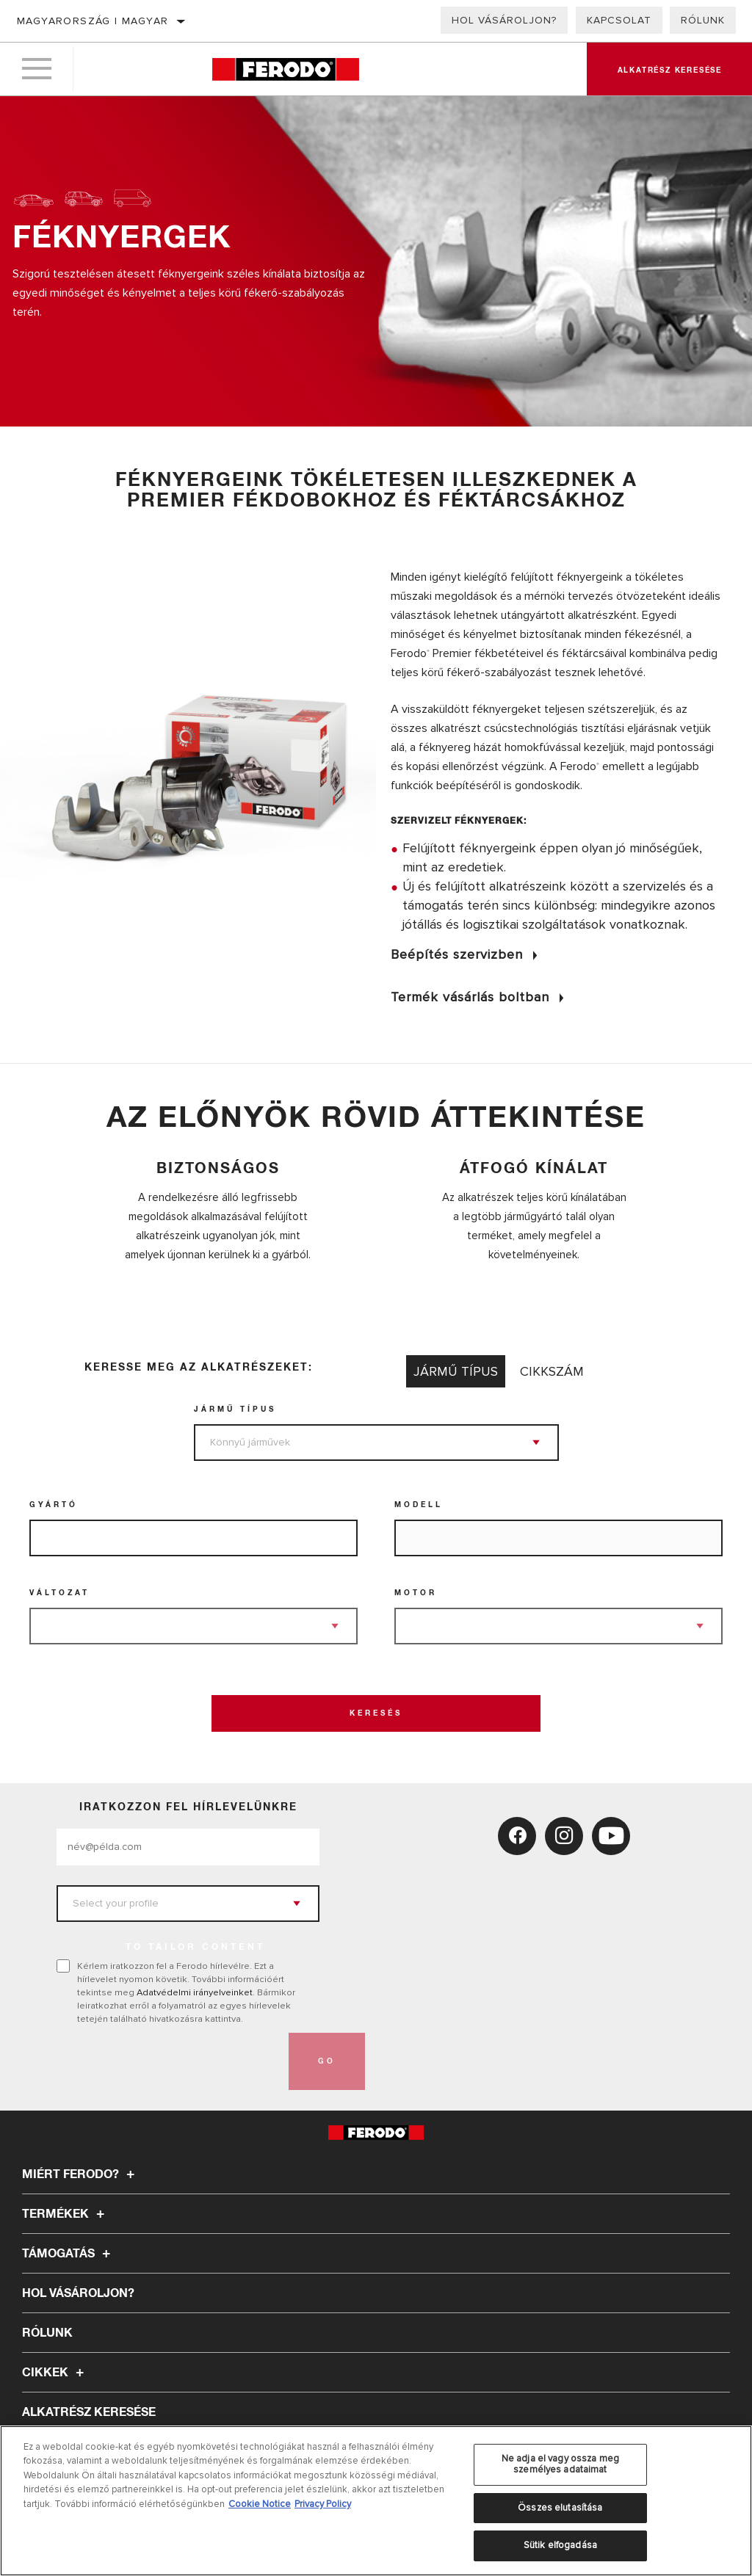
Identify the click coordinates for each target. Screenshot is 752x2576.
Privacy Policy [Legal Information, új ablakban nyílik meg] (322, 2504)
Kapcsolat (619, 20)
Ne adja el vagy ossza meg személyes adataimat (560, 2464)
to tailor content (195, 1947)
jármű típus (235, 1409)
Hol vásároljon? (504, 20)
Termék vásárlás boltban (470, 997)
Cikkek (55, 2373)
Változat (59, 1593)
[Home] (285, 69)
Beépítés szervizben (457, 954)
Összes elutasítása (560, 2508)
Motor (415, 1593)
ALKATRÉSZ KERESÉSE (89, 2412)
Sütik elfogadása (560, 2545)
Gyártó (53, 1505)
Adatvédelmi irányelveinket (195, 1992)
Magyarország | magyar (92, 21)
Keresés (376, 1713)
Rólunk (703, 20)
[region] (376, 2501)
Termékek (65, 2214)
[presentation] (168, 2061)
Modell (418, 1505)
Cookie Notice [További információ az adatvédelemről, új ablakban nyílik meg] (259, 2504)
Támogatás (68, 2254)
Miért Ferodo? (80, 2174)
